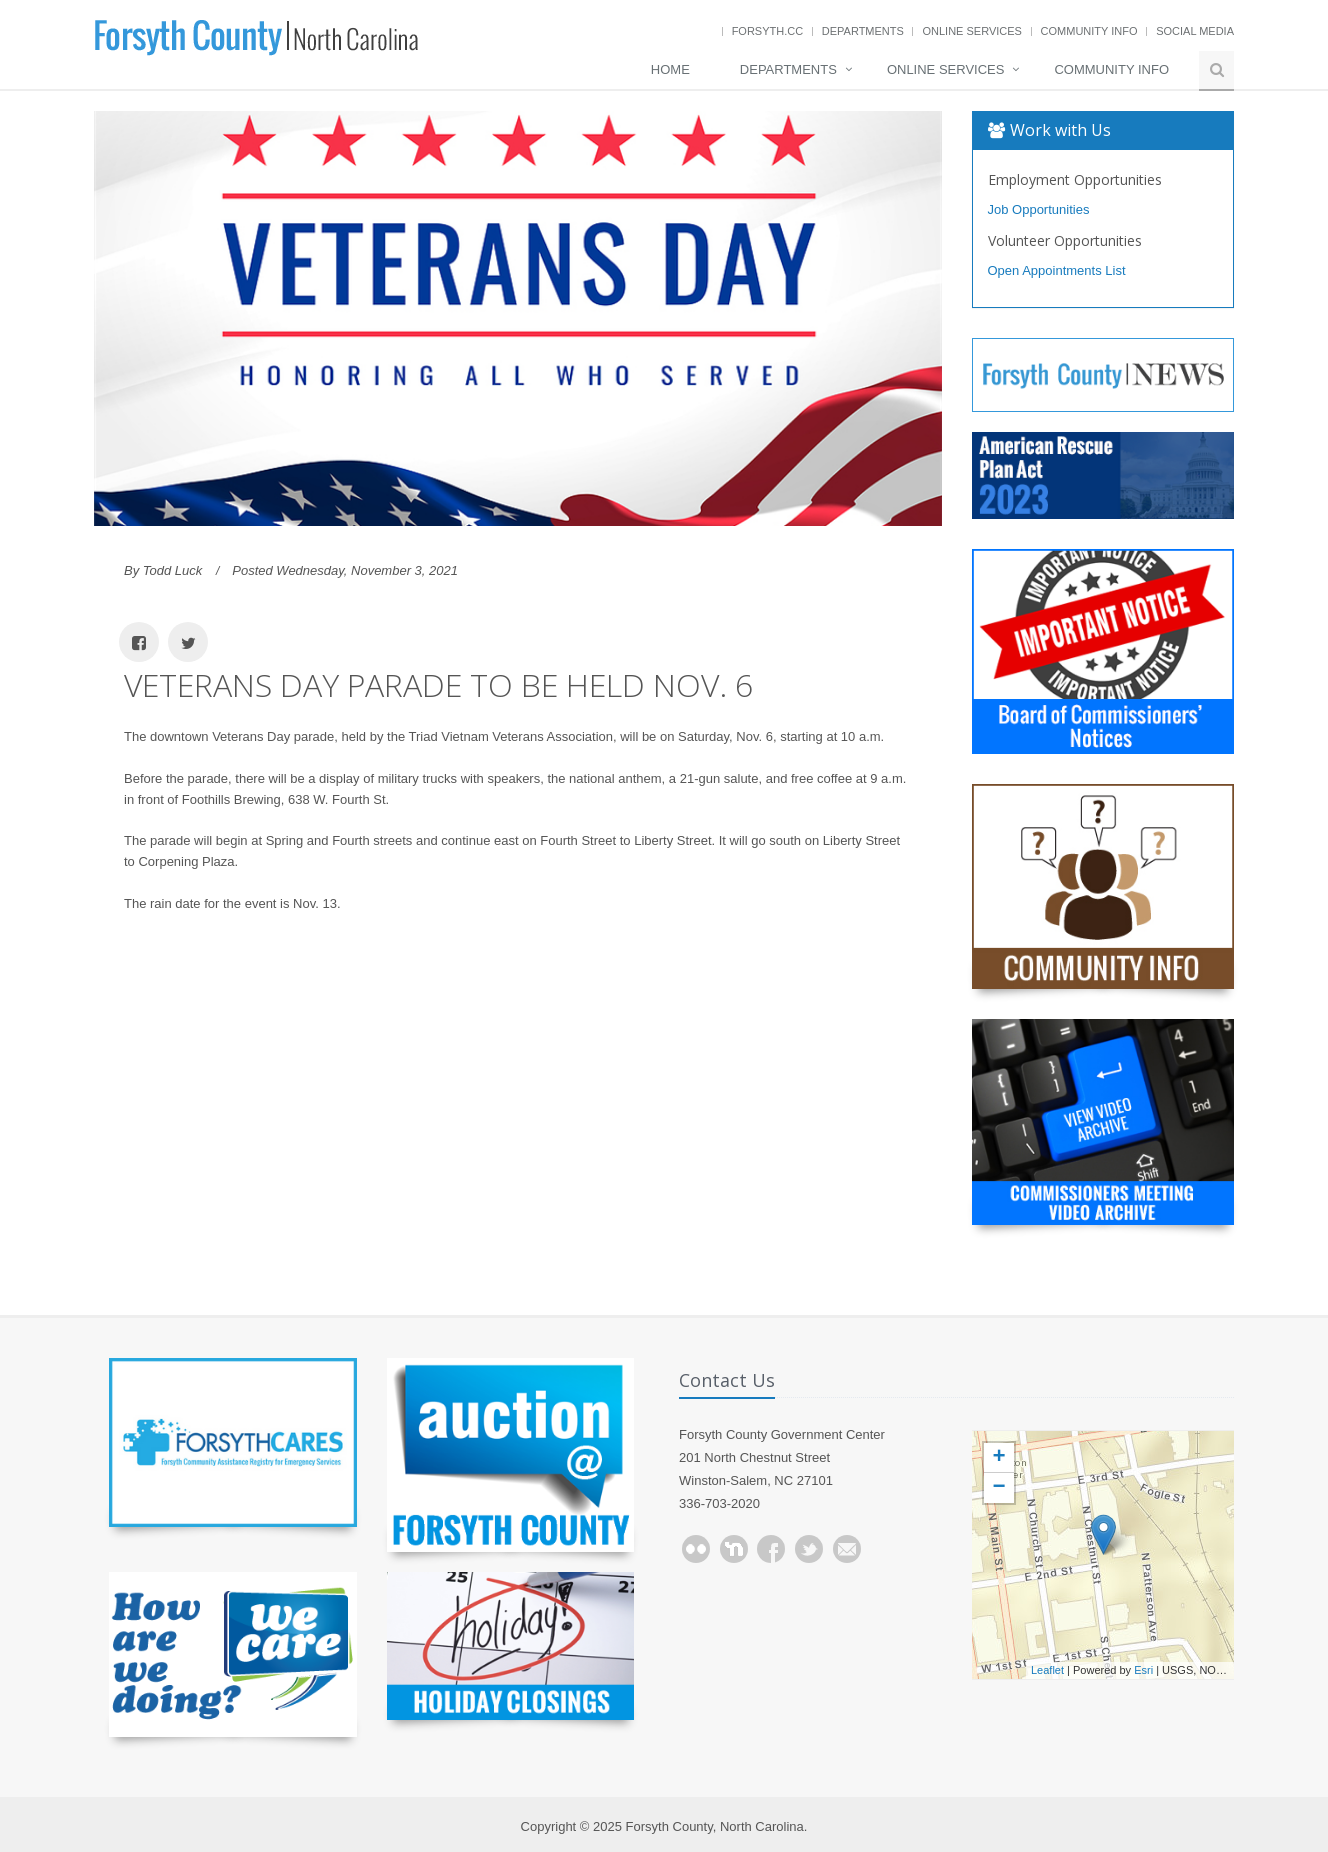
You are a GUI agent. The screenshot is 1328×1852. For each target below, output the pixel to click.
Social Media (1195, 31)
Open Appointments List (1057, 270)
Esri (1143, 1670)
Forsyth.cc (768, 31)
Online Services (971, 31)
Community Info (1089, 31)
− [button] (998, 1488)
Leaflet (1047, 1670)
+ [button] (998, 1458)
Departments (863, 31)
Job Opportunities (1039, 209)
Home (670, 69)
